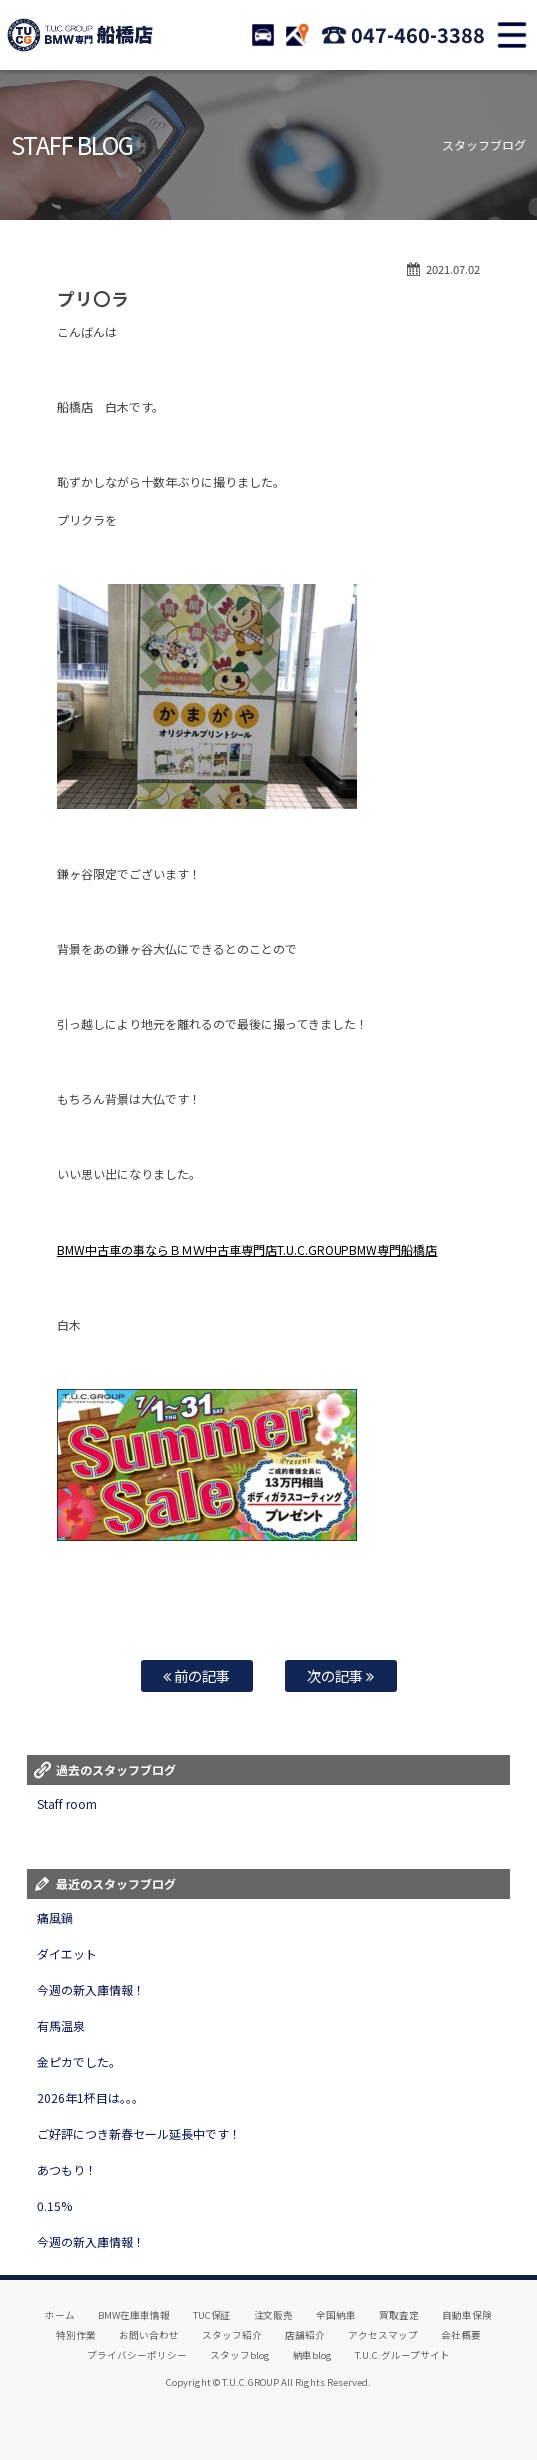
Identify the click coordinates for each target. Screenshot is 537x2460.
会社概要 (461, 2335)
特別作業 (76, 2335)
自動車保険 (467, 2315)
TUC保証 (212, 2315)
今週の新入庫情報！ (91, 1989)
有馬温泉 (61, 2025)
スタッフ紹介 (232, 2335)
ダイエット (67, 1953)
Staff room (67, 1803)
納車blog (313, 2355)
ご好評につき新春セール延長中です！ (139, 2133)
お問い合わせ (149, 2335)
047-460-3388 (418, 34)
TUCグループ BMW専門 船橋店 (80, 35)
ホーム (60, 2315)
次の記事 (340, 1675)
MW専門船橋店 (397, 1249)
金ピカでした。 (79, 2061)
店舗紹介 (305, 2335)
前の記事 (196, 1675)
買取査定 (399, 2315)
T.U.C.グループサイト (402, 2355)
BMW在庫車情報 (134, 2315)
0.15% (54, 2205)
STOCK (263, 35)
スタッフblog (240, 2355)
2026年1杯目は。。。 (90, 2097)
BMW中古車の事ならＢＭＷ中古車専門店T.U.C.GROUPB (207, 1249)
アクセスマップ (383, 2335)
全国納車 (336, 2315)
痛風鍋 (55, 1917)
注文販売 (274, 2315)
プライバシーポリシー (137, 2355)
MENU (512, 35)
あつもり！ (67, 2169)
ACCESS (297, 35)
